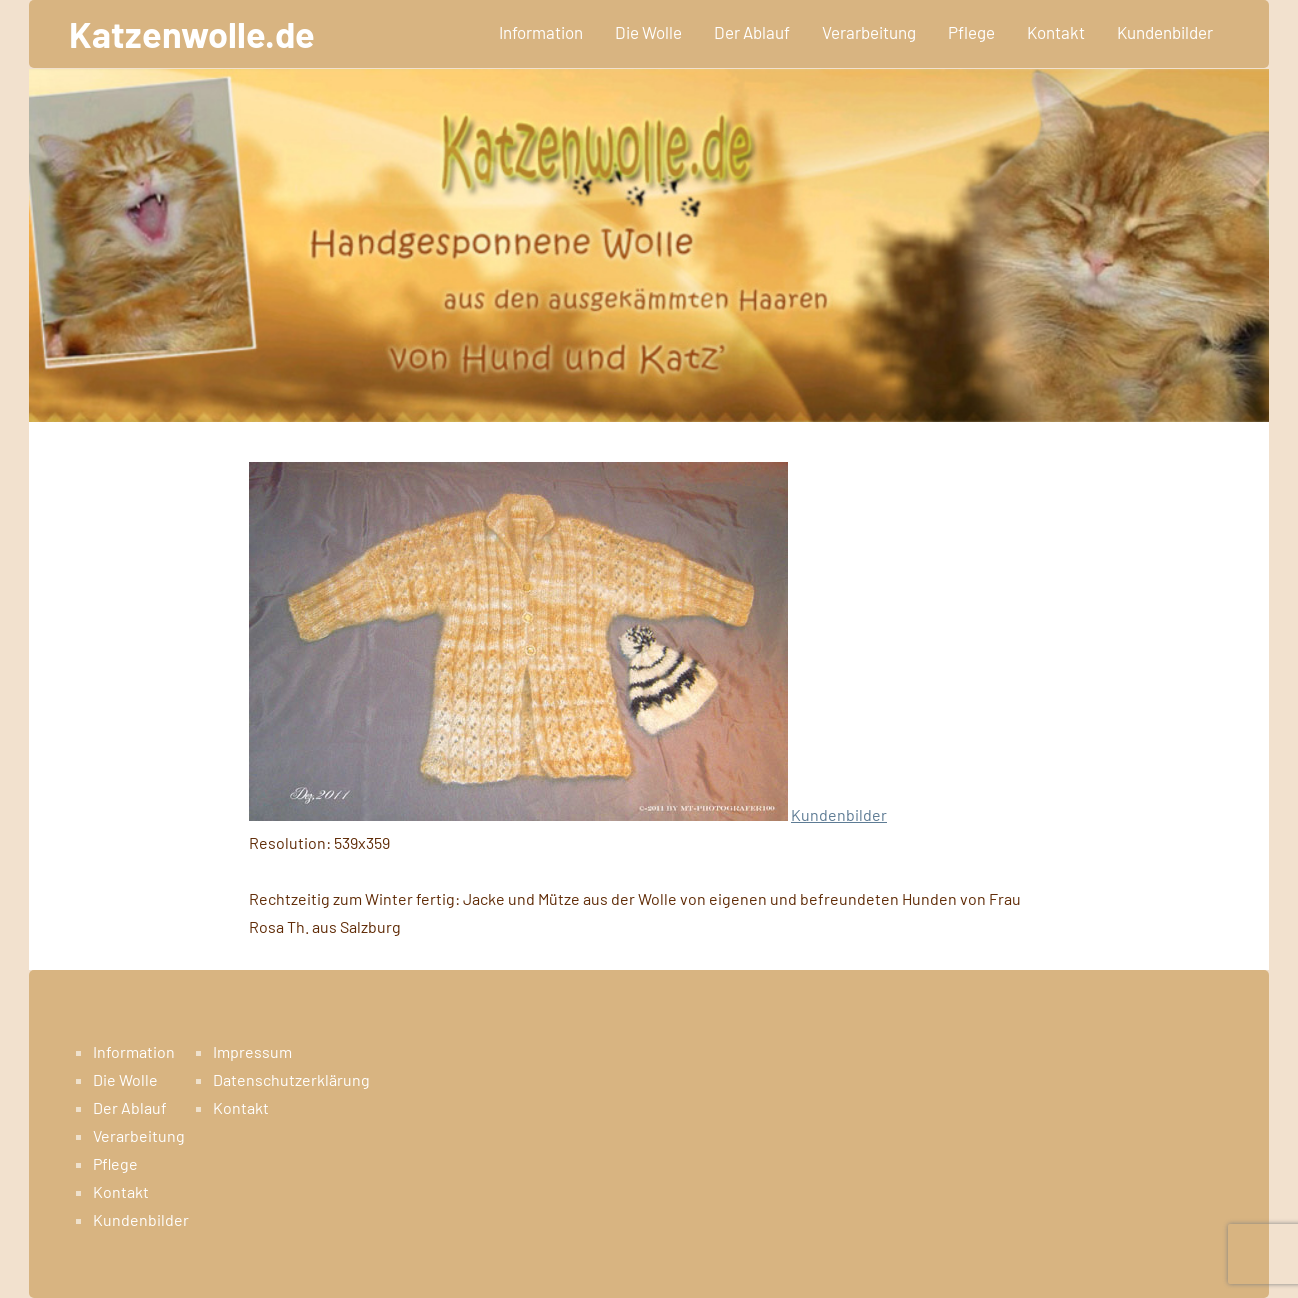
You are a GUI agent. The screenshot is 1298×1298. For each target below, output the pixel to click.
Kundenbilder (1165, 32)
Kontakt (1056, 32)
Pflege (971, 32)
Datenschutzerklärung (291, 1079)
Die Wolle (648, 32)
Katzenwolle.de (192, 33)
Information (541, 32)
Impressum (252, 1051)
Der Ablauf (752, 32)
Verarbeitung (869, 32)
